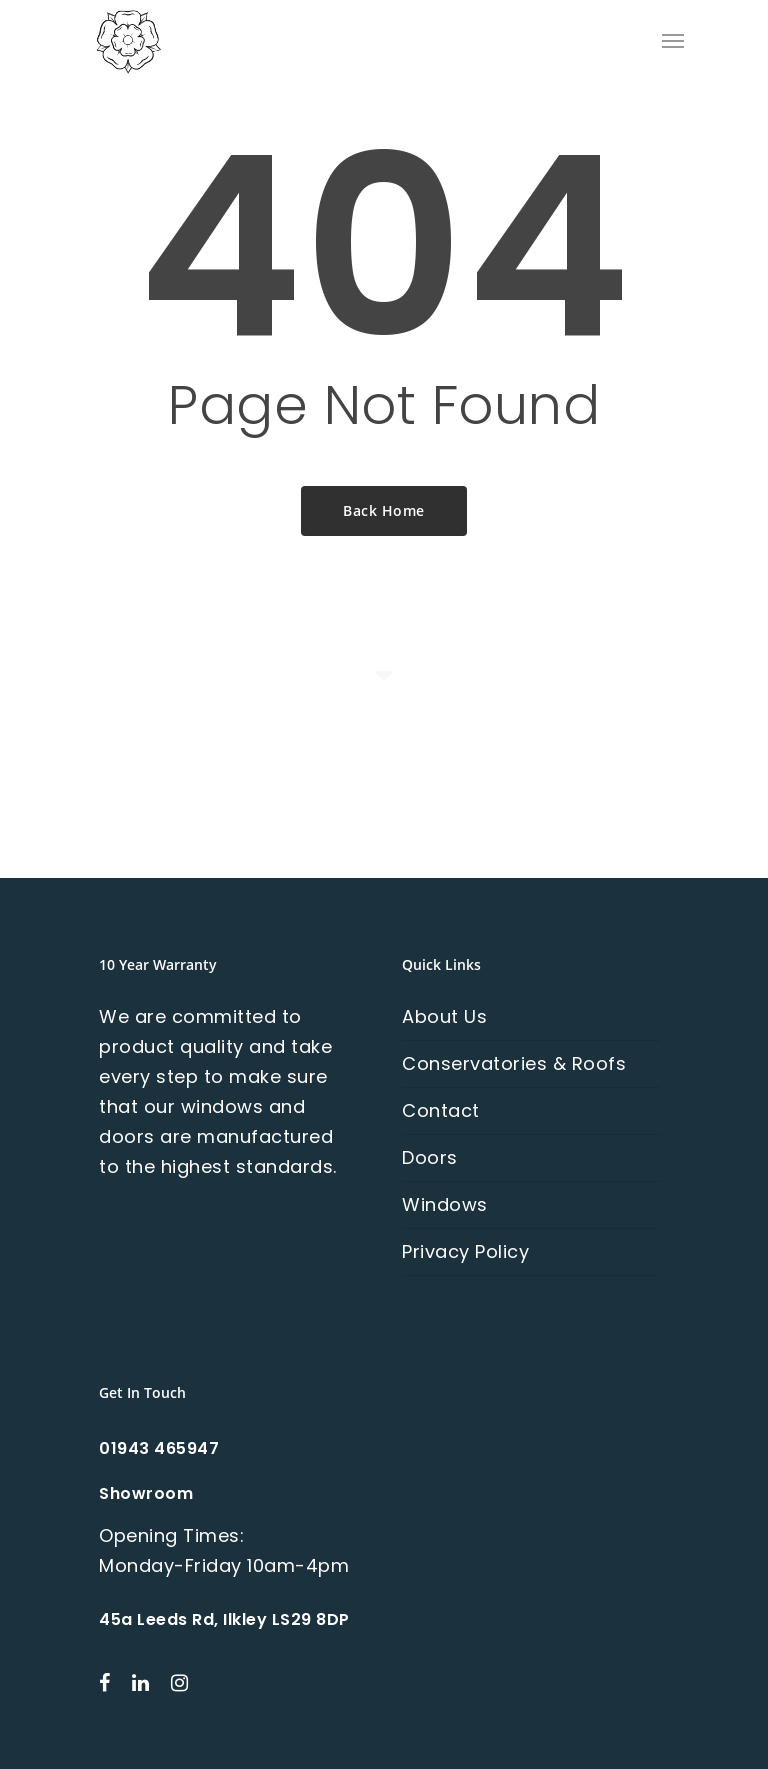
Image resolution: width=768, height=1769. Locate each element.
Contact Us (384, 808)
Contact (441, 1110)
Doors (430, 1157)
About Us (444, 1016)
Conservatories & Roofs (514, 1063)
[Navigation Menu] (673, 40)
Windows (445, 1204)
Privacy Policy (465, 1251)
